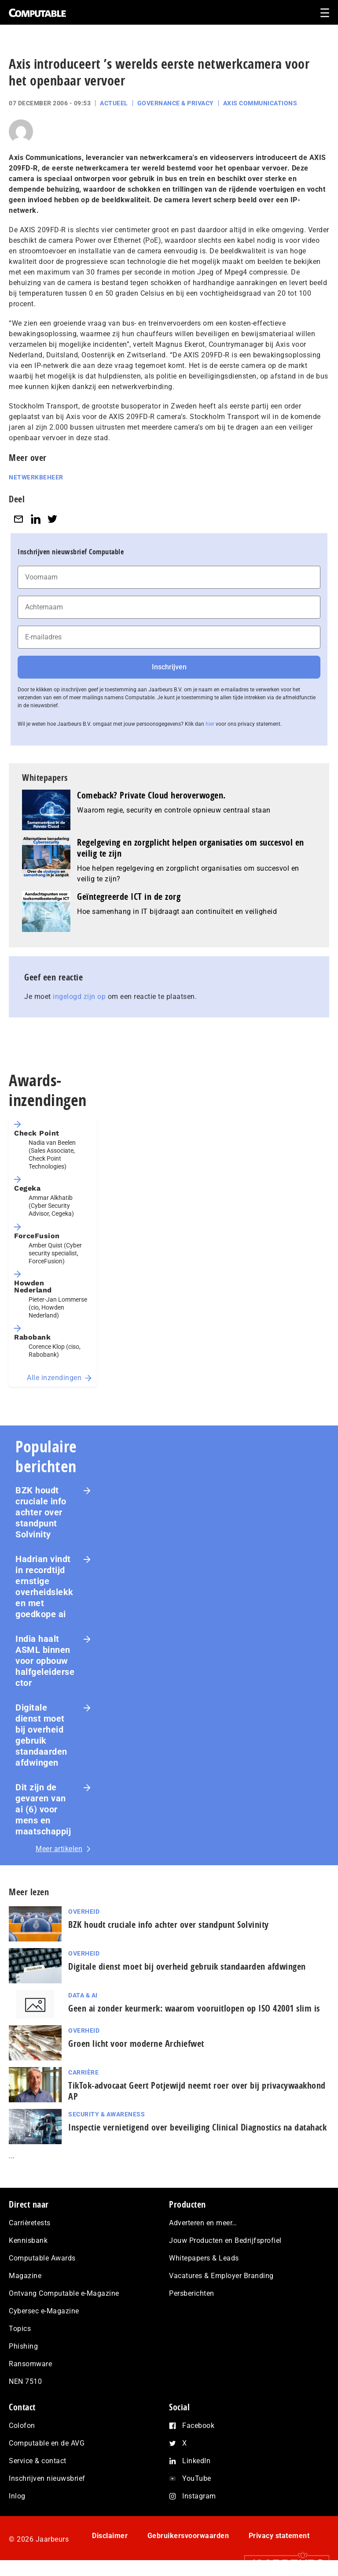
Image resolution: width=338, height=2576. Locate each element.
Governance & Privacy (175, 103)
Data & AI (83, 1995)
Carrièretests (30, 2223)
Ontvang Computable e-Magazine (64, 2293)
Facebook (198, 2425)
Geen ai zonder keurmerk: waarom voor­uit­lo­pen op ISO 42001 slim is (194, 2008)
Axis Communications (260, 103)
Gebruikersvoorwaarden (188, 2535)
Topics (20, 2328)
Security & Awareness (106, 2114)
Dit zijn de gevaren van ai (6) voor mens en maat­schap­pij (43, 1809)
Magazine (25, 2276)
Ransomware (30, 2364)
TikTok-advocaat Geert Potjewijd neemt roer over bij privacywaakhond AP (197, 2090)
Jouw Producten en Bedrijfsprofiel (225, 2240)
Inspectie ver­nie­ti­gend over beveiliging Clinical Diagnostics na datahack (197, 2127)
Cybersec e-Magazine (44, 2311)
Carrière (83, 2072)
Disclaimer (110, 2535)
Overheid (83, 1911)
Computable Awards (42, 2258)
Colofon (22, 2425)
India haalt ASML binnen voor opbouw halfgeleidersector (44, 1660)
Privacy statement (279, 2535)
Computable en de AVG (46, 2443)
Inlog (17, 2496)
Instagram (199, 2496)
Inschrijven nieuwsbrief (47, 2478)
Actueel (114, 103)
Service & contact (37, 2461)
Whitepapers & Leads (204, 2258)
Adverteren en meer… (203, 2223)
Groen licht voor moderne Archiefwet (136, 2043)
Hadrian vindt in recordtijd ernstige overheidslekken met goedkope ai (44, 1586)
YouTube (196, 2478)
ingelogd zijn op (79, 996)
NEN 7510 (25, 2381)
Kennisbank (28, 2240)
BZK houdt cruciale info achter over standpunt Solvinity (40, 1512)
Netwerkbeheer (36, 477)
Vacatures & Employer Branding (221, 2276)
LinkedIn (196, 2461)
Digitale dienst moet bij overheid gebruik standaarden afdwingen (41, 1735)
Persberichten (191, 2293)
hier (210, 724)
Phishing (23, 2346)
